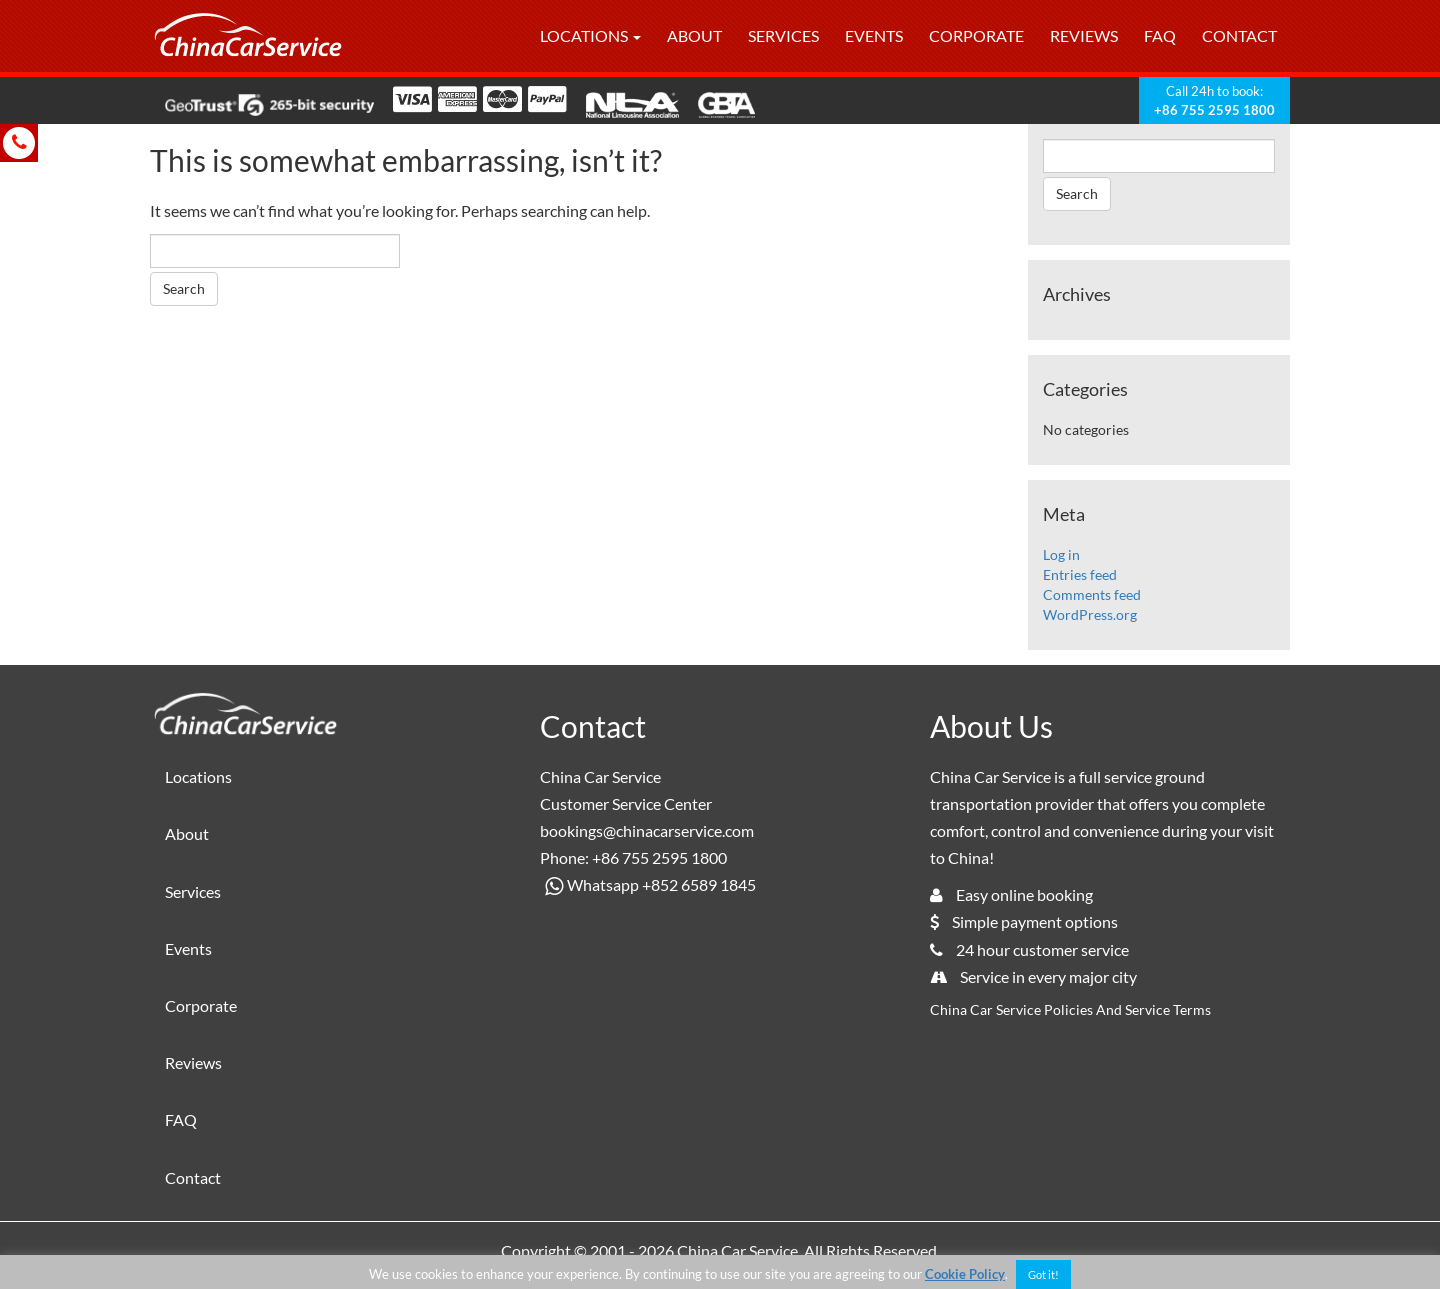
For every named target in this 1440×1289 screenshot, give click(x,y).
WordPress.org (1090, 614)
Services (783, 35)
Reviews (1084, 35)
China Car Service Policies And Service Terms (1070, 1009)
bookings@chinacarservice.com (647, 830)
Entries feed (1080, 574)
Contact (1239, 35)
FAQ (1160, 35)
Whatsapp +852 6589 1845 (648, 884)
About (694, 35)
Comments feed (1092, 594)
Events (874, 35)
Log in (1061, 554)
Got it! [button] (1043, 1274)
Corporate (976, 35)
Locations (590, 35)
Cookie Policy (965, 1274)
